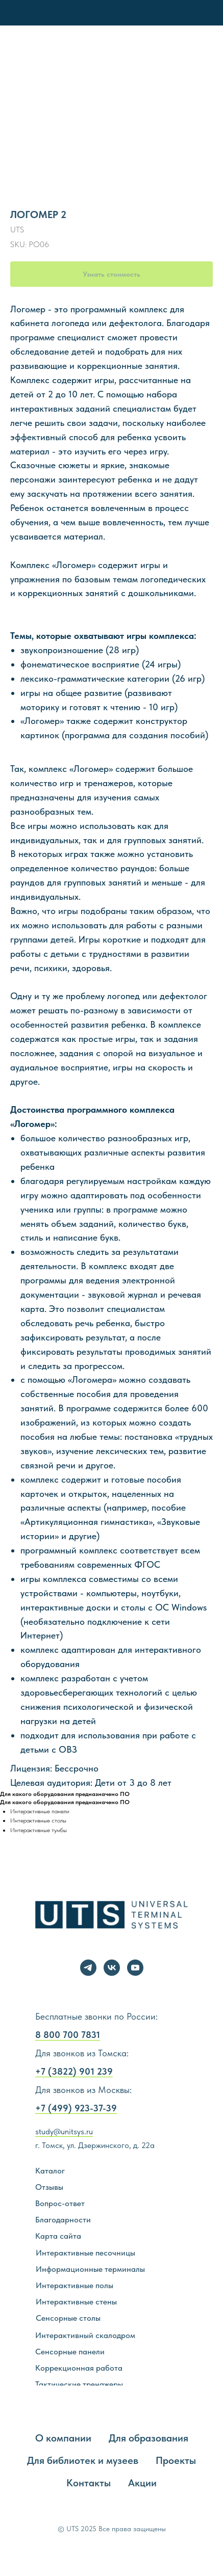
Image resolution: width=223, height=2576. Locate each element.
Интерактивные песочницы (85, 2253)
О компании (63, 2438)
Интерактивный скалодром (85, 2335)
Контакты (88, 2483)
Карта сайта (58, 2236)
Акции (142, 2483)
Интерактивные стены (76, 2301)
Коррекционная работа (78, 2368)
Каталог (50, 2171)
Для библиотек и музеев (82, 2460)
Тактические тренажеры (79, 2384)
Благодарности (63, 2219)
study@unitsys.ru (64, 2131)
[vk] (112, 1968)
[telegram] (88, 1968)
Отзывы (49, 2187)
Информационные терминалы (90, 2269)
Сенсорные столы (68, 2318)
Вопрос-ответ (60, 2203)
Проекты (176, 2460)
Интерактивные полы (74, 2285)
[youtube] (135, 1968)
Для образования (148, 2438)
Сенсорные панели (70, 2351)
